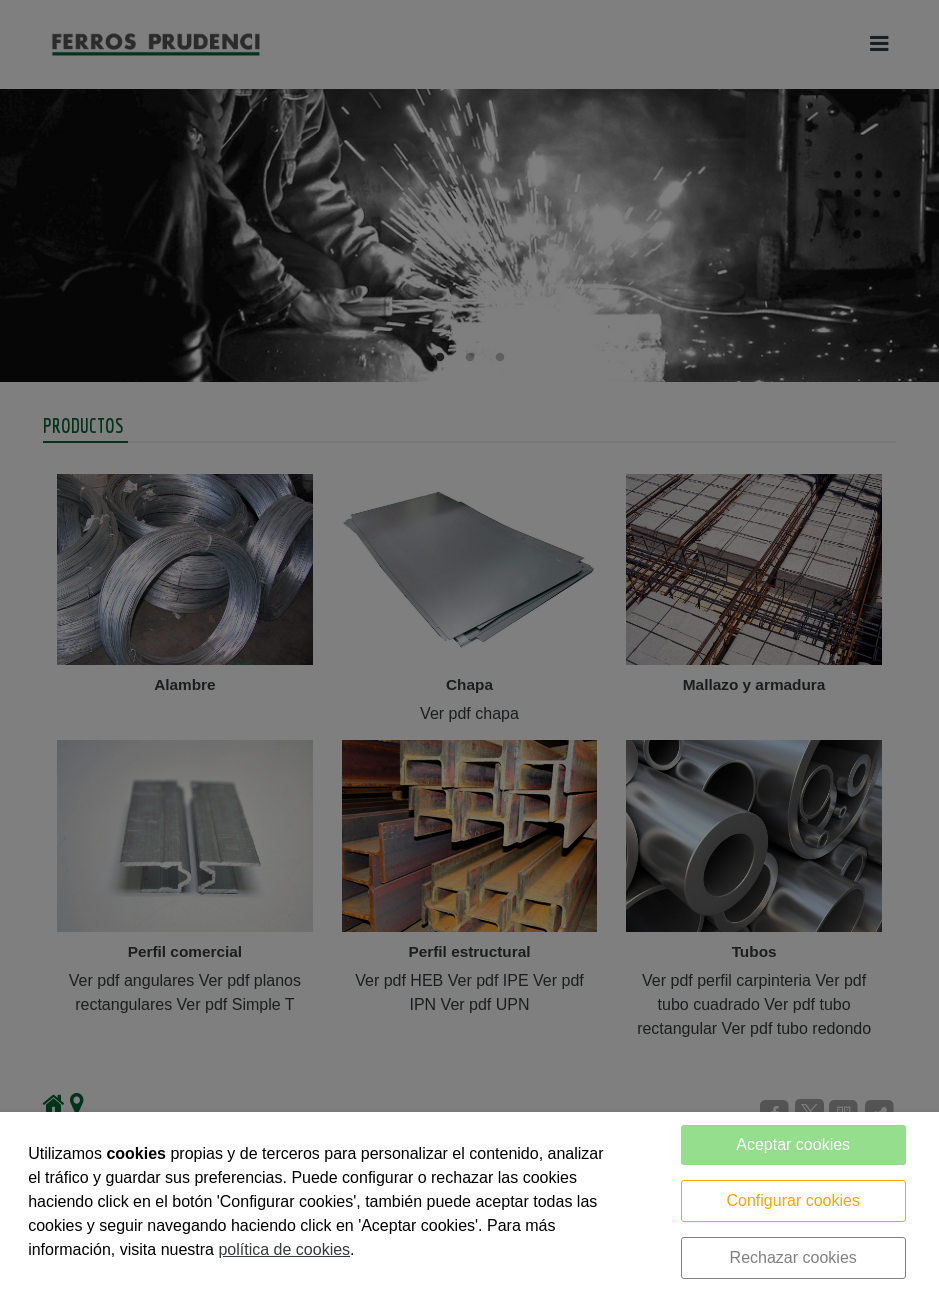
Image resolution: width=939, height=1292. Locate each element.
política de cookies (284, 1249)
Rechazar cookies (793, 1257)
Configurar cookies (793, 1200)
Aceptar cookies (793, 1144)
